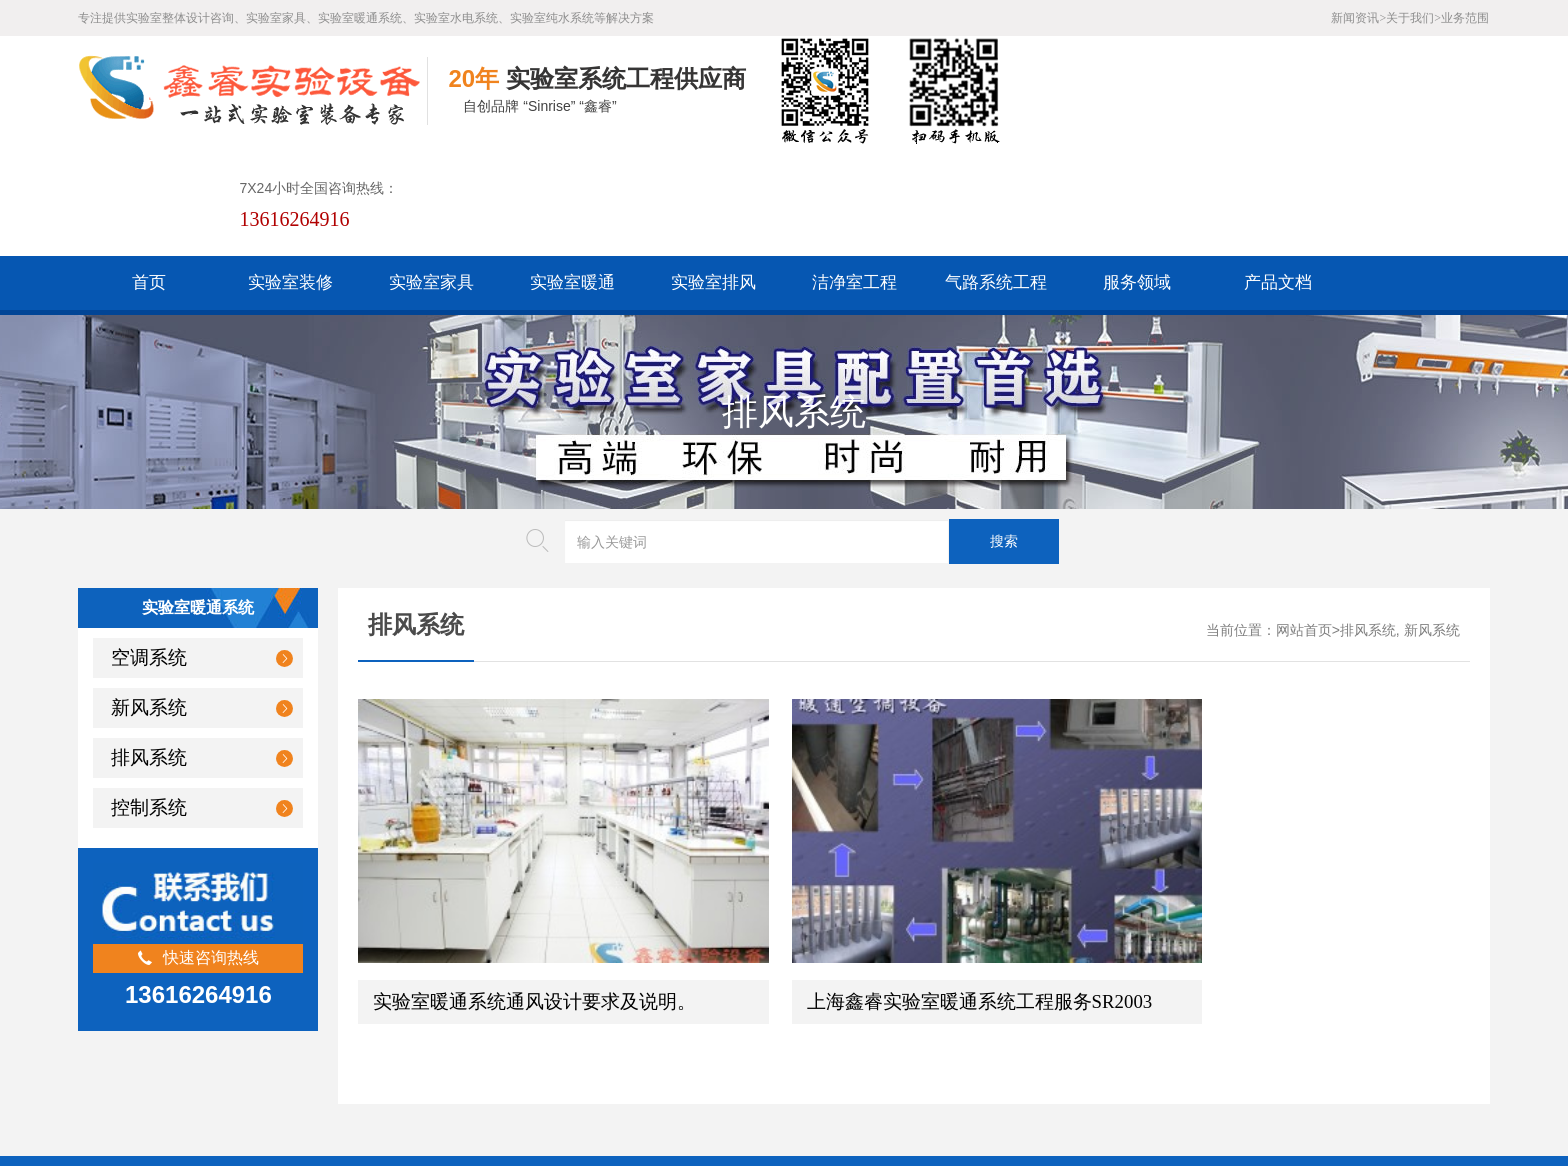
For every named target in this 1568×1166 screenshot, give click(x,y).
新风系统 (149, 597)
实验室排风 (713, 172)
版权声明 (708, 1011)
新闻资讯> (1358, 18)
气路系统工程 (996, 172)
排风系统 (149, 647)
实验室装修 (290, 172)
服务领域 (1137, 172)
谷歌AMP (632, 1011)
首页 (149, 172)
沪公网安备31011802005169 (539, 1042)
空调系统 (149, 547)
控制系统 (149, 697)
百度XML (467, 1011)
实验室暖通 (572, 172)
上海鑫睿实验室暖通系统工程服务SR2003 (924, 821)
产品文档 (1278, 172)
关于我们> (1413, 18)
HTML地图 (550, 1011)
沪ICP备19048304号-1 (587, 1073)
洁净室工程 (854, 172)
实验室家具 (431, 172)
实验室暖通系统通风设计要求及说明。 (534, 821)
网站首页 (1304, 520)
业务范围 (1465, 18)
